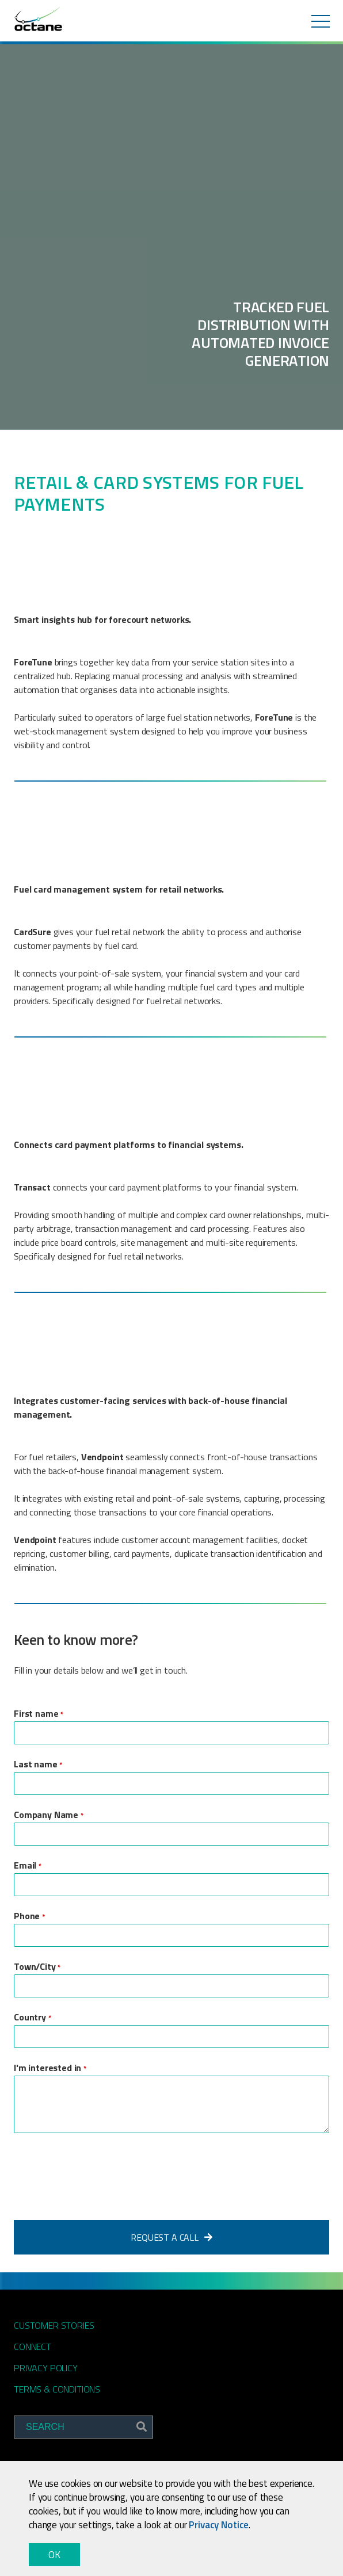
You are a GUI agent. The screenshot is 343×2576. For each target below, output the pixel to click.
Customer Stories (54, 2325)
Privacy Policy (46, 2368)
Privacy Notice (219, 2524)
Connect (32, 2346)
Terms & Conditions (57, 2389)
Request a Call (171, 2237)
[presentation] (101, 2172)
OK (54, 2554)
